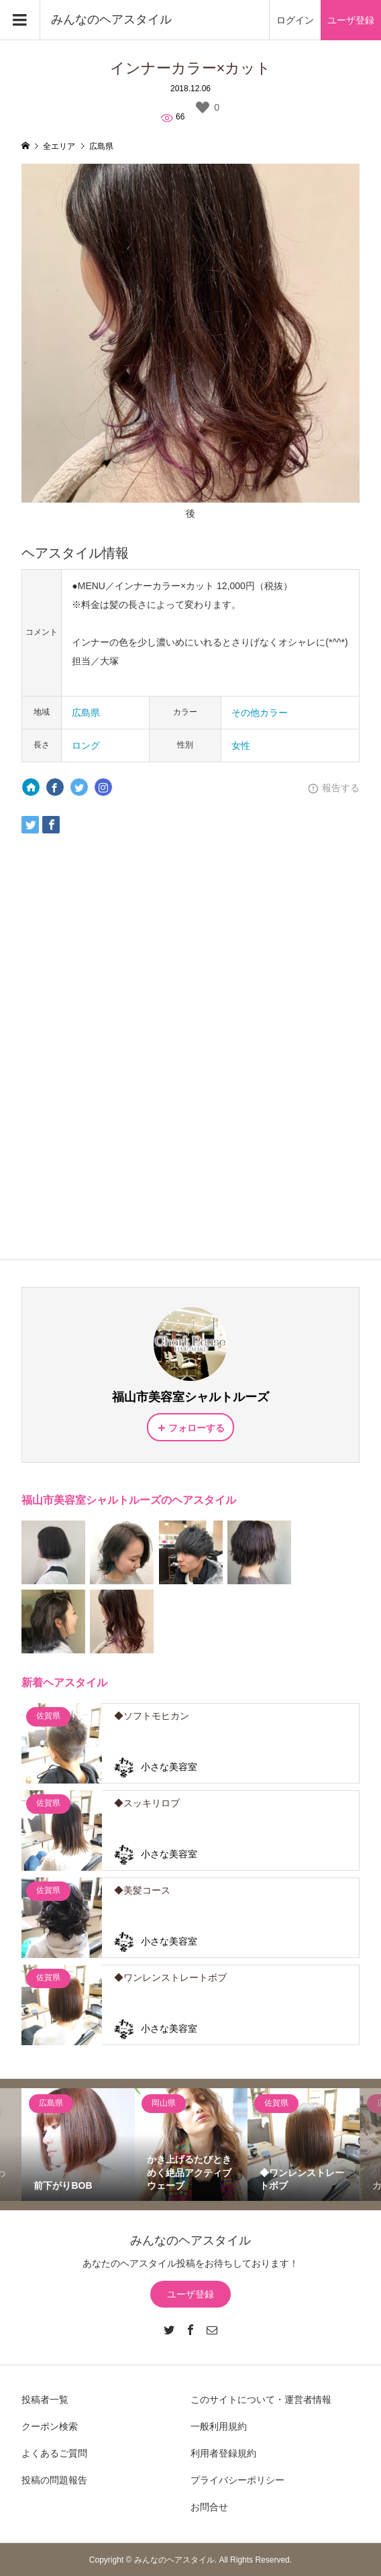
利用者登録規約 (223, 2453)
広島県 (86, 712)
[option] (77, 2144)
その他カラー (259, 712)
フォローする (196, 1428)
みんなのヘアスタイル (111, 19)
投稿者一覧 (44, 2399)
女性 (240, 745)
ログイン (295, 20)
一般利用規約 (218, 2426)
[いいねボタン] (203, 107)
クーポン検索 (49, 2426)
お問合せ (209, 2507)
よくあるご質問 (54, 2453)
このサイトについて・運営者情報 (260, 2399)
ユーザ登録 (350, 20)
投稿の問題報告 (54, 2480)
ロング (86, 745)
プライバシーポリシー (237, 2480)
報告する (341, 787)
